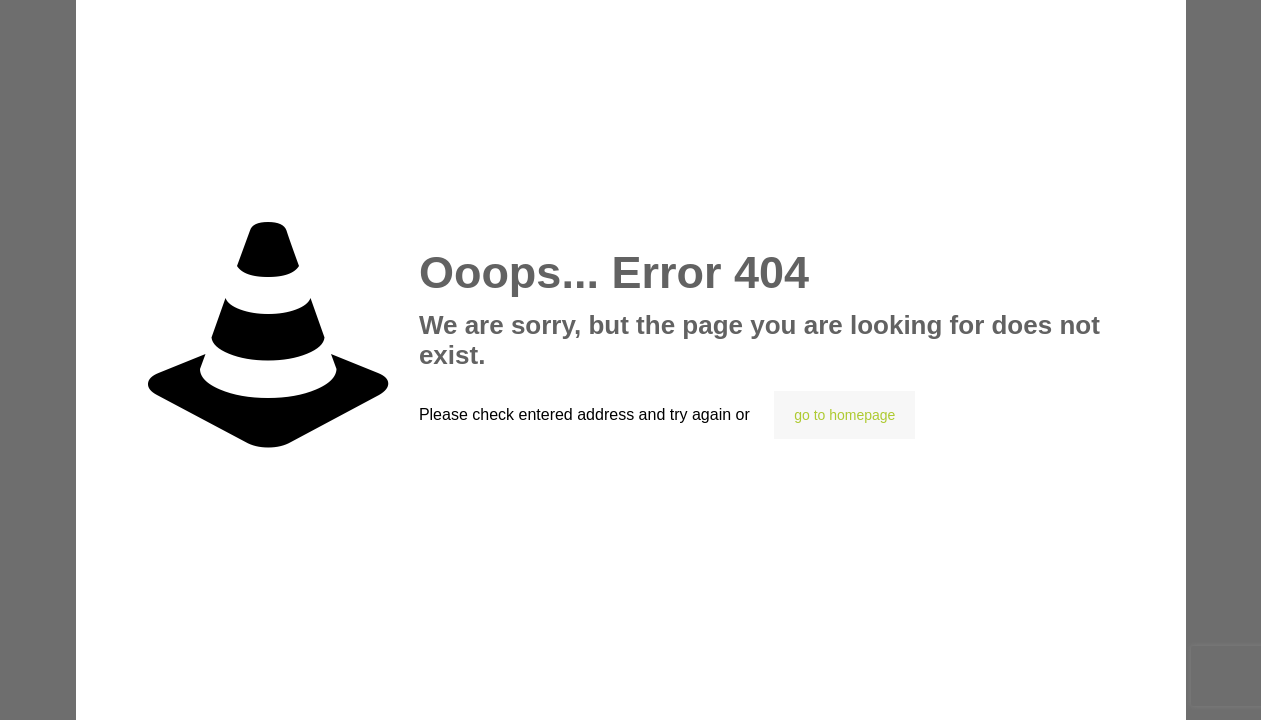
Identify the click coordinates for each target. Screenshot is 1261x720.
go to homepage (844, 415)
